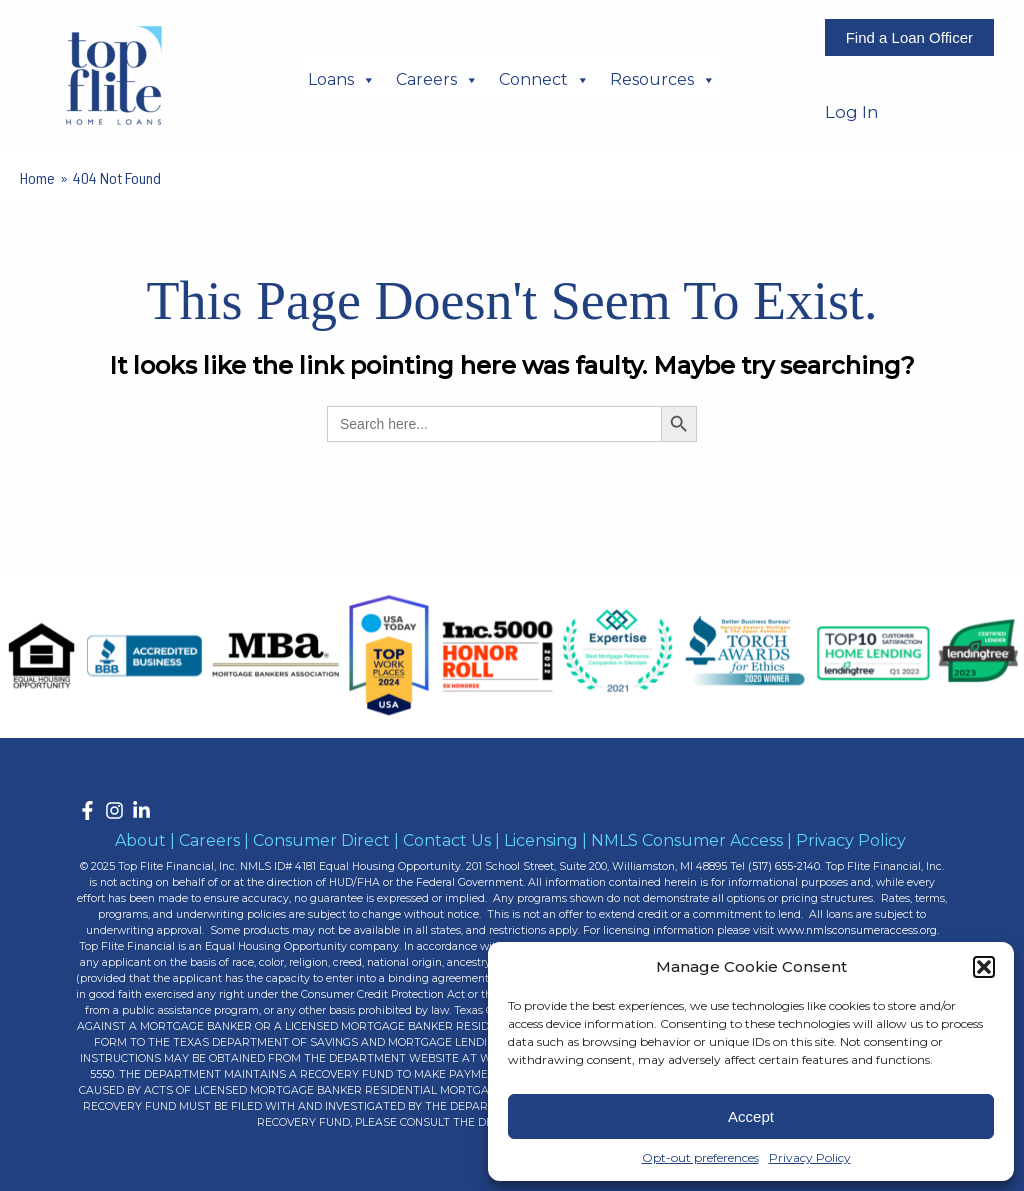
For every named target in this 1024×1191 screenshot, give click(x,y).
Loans (342, 78)
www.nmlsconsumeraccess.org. (858, 930)
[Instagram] (114, 810)
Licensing (541, 840)
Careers (437, 78)
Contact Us (447, 840)
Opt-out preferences (700, 1157)
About (140, 840)
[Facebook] (87, 810)
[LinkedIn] (141, 810)
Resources (663, 78)
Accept (751, 1116)
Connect (544, 78)
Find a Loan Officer (909, 37)
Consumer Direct (321, 840)
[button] (984, 967)
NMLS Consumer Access (687, 840)
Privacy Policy (810, 1157)
